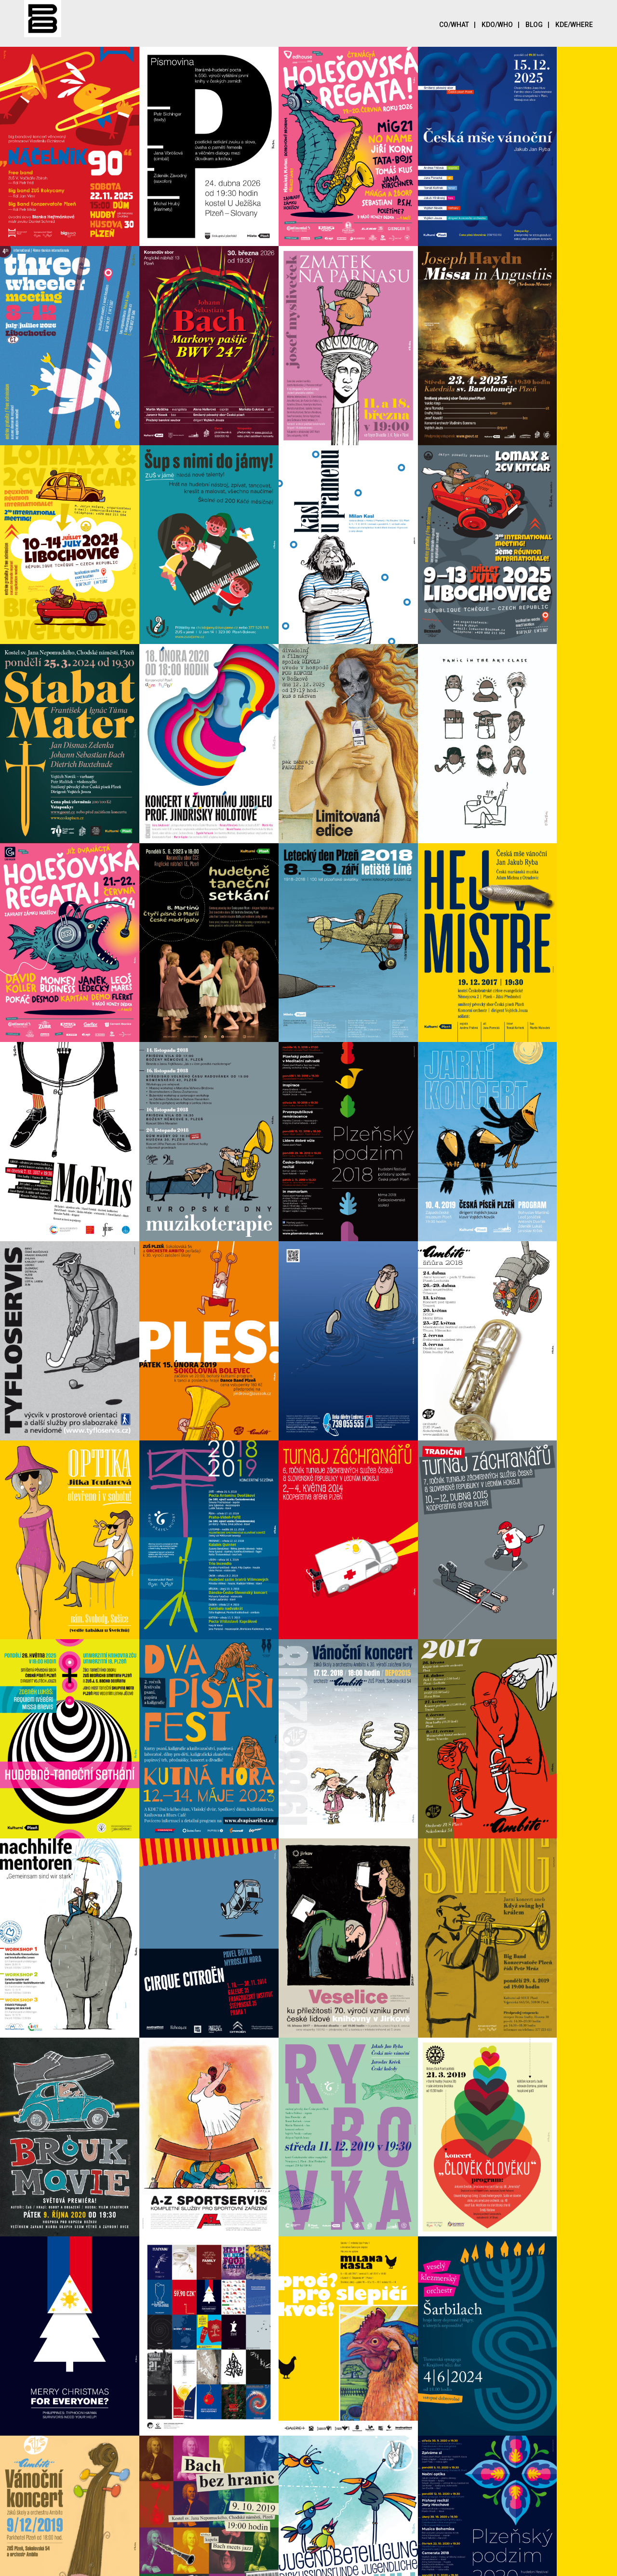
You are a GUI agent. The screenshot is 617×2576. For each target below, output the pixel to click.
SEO (279, 2562)
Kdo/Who (503, 24)
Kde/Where (574, 24)
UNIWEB (393, 2562)
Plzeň (426, 2562)
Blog (539, 24)
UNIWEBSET (346, 2562)
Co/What (460, 24)
